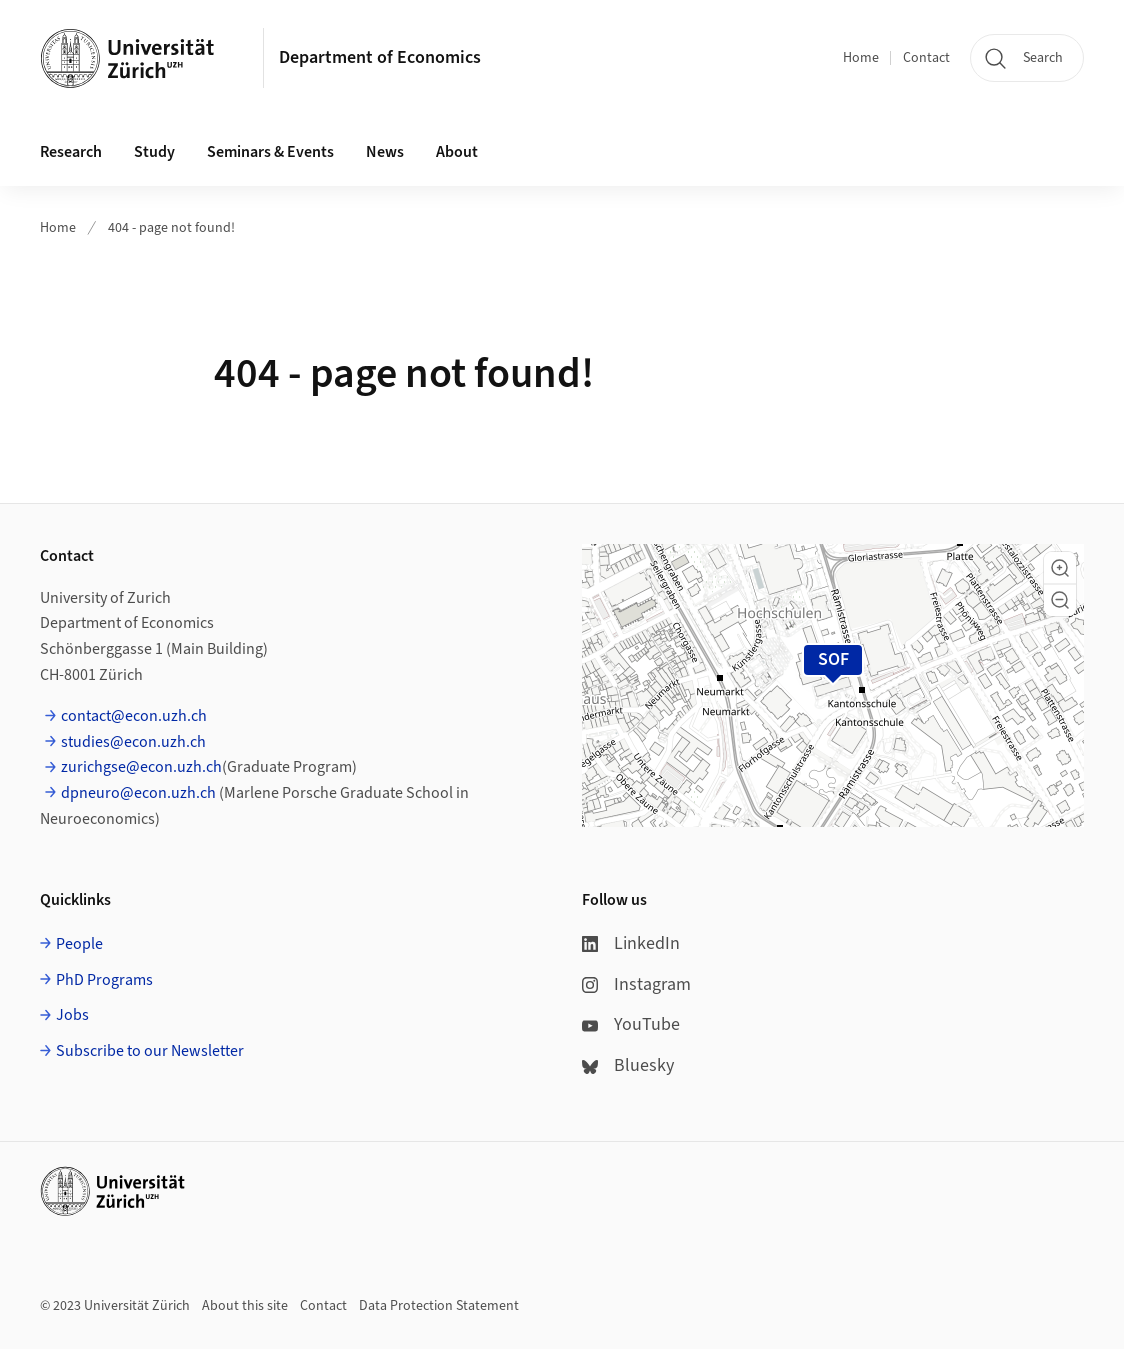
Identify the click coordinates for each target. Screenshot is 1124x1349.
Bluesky (628, 1065)
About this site (245, 1306)
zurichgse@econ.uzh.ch (141, 767)
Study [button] (154, 152)
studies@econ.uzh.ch (133, 742)
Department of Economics (380, 57)
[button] (1060, 568)
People (79, 944)
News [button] (385, 152)
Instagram (636, 984)
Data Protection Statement (439, 1306)
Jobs (72, 1015)
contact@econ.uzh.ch (134, 716)
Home (861, 58)
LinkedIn (631, 943)
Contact (926, 58)
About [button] (457, 152)
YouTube (631, 1024)
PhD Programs (104, 980)
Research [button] (71, 152)
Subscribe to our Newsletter (150, 1051)
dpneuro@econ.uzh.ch (138, 793)
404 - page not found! (171, 228)
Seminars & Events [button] (270, 152)
